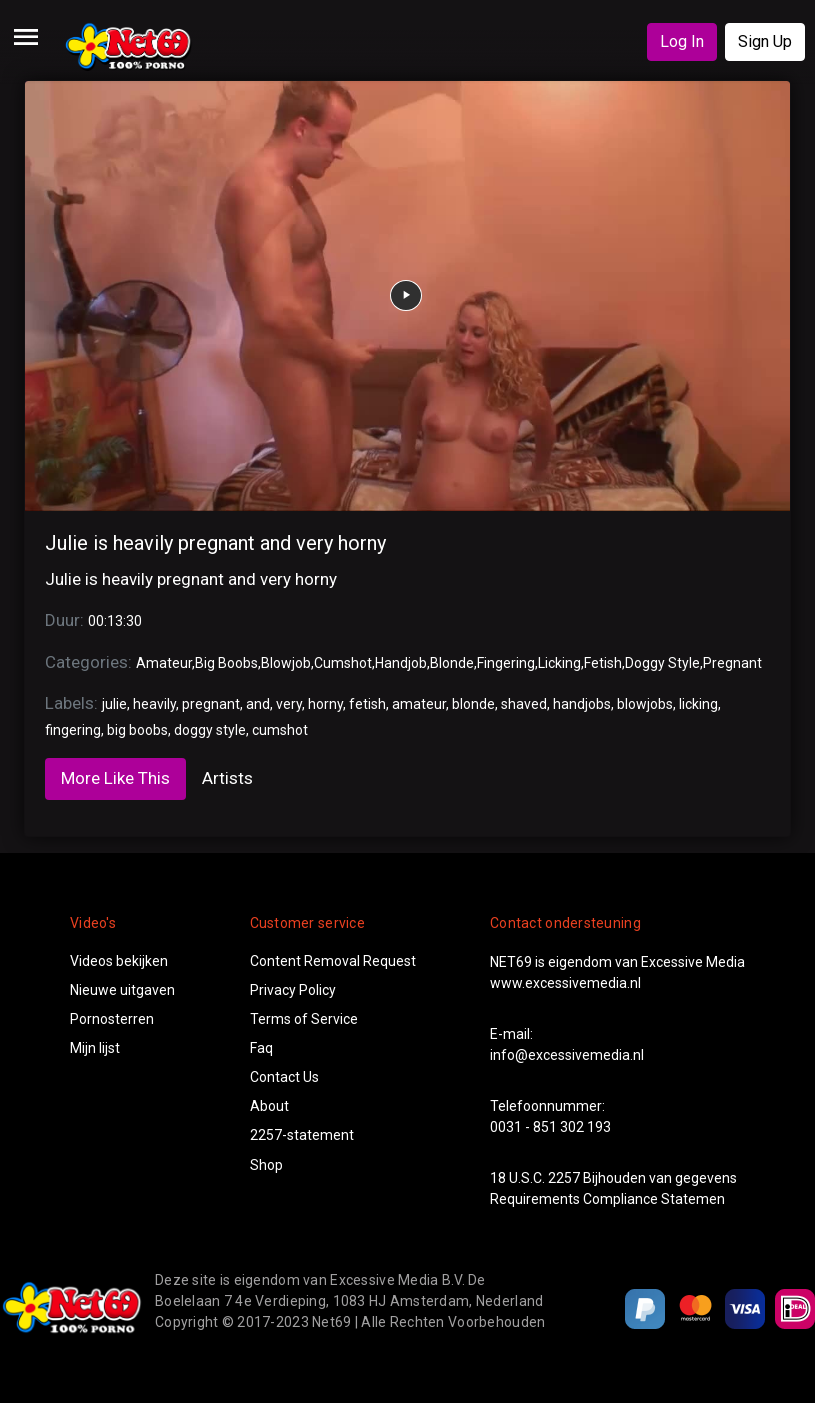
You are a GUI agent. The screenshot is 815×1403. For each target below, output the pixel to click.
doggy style (210, 730)
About (269, 1106)
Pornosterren (112, 1019)
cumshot (280, 730)
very (289, 704)
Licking (559, 663)
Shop (266, 1165)
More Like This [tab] (115, 778)
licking (698, 704)
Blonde (452, 663)
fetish (367, 704)
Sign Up (765, 41)
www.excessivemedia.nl (565, 983)
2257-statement (302, 1135)
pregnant (211, 704)
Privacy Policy (293, 990)
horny (325, 704)
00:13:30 (115, 621)
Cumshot (343, 663)
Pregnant (732, 663)
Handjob (401, 663)
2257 (564, 1178)
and (258, 704)
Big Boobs (226, 663)
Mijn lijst (95, 1048)
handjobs (582, 704)
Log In (682, 41)
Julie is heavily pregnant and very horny (215, 543)
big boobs (137, 730)
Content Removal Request (333, 961)
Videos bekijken (119, 961)
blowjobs (645, 704)
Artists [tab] (227, 778)
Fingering (506, 663)
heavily (154, 704)
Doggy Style (662, 663)
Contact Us (284, 1077)
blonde (473, 704)
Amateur (164, 663)
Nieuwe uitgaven (122, 990)
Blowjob (286, 663)
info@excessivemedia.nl (567, 1055)
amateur (419, 704)
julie (114, 704)
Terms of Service (304, 1019)
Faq (261, 1048)
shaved (524, 704)
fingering (73, 730)
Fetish (603, 663)
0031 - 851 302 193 (550, 1127)
